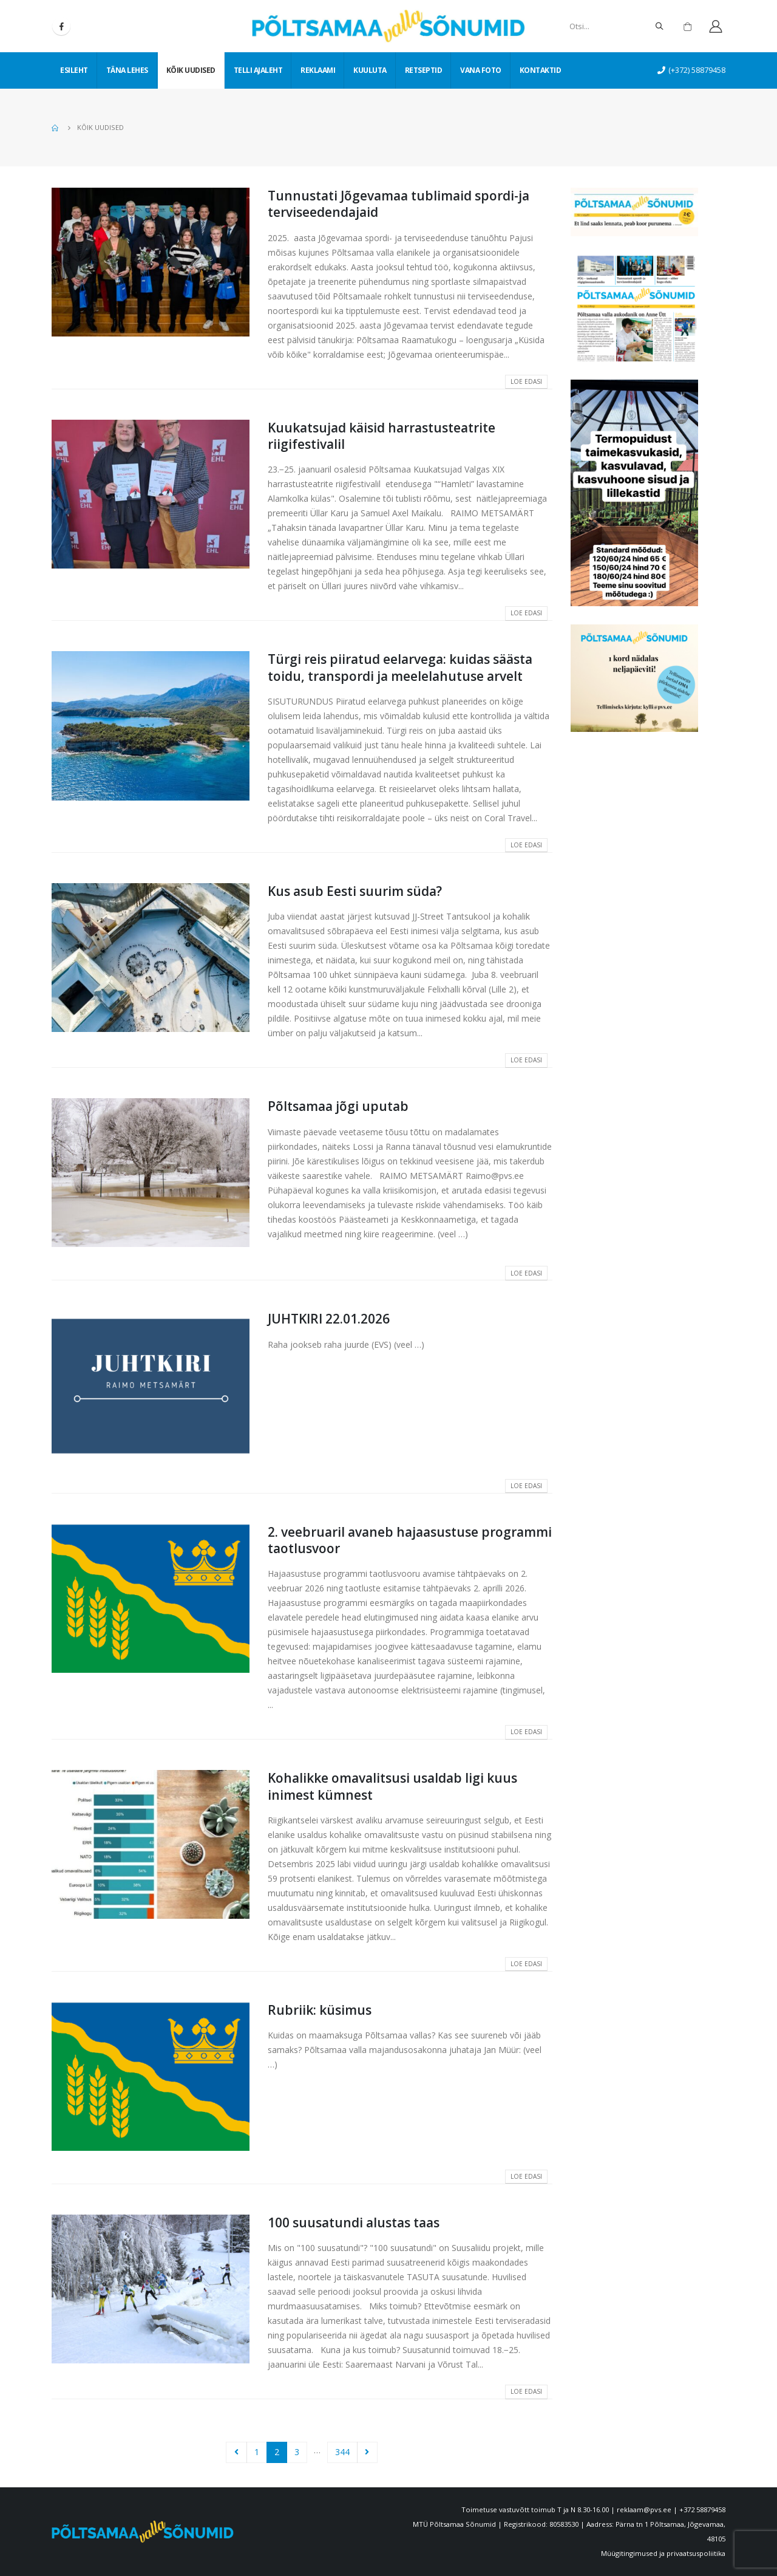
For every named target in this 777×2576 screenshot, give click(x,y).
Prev (236, 2452)
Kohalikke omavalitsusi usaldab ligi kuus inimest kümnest (392, 1786)
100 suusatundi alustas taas (353, 2222)
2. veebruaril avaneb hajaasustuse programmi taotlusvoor (410, 1540)
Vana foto (480, 70)
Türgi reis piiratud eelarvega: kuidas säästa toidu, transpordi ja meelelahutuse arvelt (400, 667)
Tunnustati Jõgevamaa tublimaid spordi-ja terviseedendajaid (398, 203)
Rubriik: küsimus (320, 2009)
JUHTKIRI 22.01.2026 (329, 1318)
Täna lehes (127, 70)
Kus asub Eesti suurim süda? (355, 891)
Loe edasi (526, 381)
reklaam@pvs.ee (644, 2509)
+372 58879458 (702, 2509)
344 (342, 2452)
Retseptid (424, 70)
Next (367, 2452)
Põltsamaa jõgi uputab (338, 1106)
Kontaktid (541, 70)
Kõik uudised (190, 70)
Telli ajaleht (258, 70)
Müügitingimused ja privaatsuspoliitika (663, 2553)
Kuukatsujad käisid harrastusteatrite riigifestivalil (381, 436)
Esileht (74, 70)
